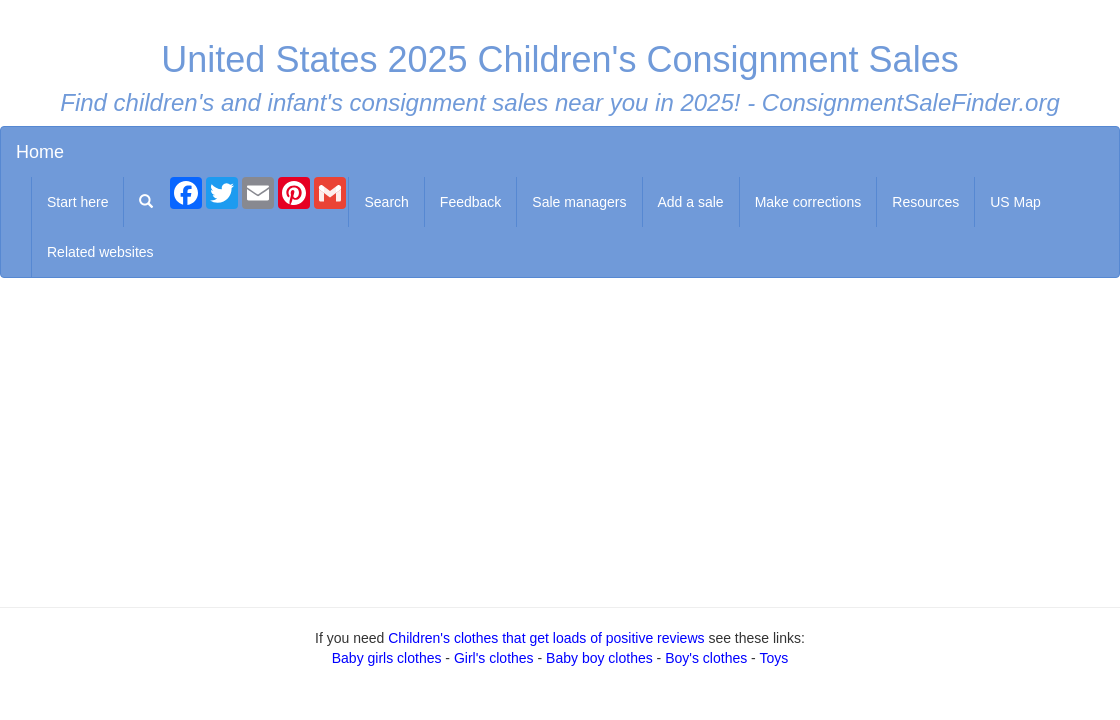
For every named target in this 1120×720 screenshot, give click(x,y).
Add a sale (691, 202)
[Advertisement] (560, 438)
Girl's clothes (494, 658)
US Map (1015, 202)
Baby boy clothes (599, 658)
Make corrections (808, 202)
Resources (925, 202)
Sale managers (579, 202)
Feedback (470, 202)
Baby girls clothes (387, 658)
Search (386, 202)
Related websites (100, 252)
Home (40, 152)
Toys (773, 658)
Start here (77, 202)
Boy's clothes (706, 658)
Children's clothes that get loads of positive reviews (546, 638)
